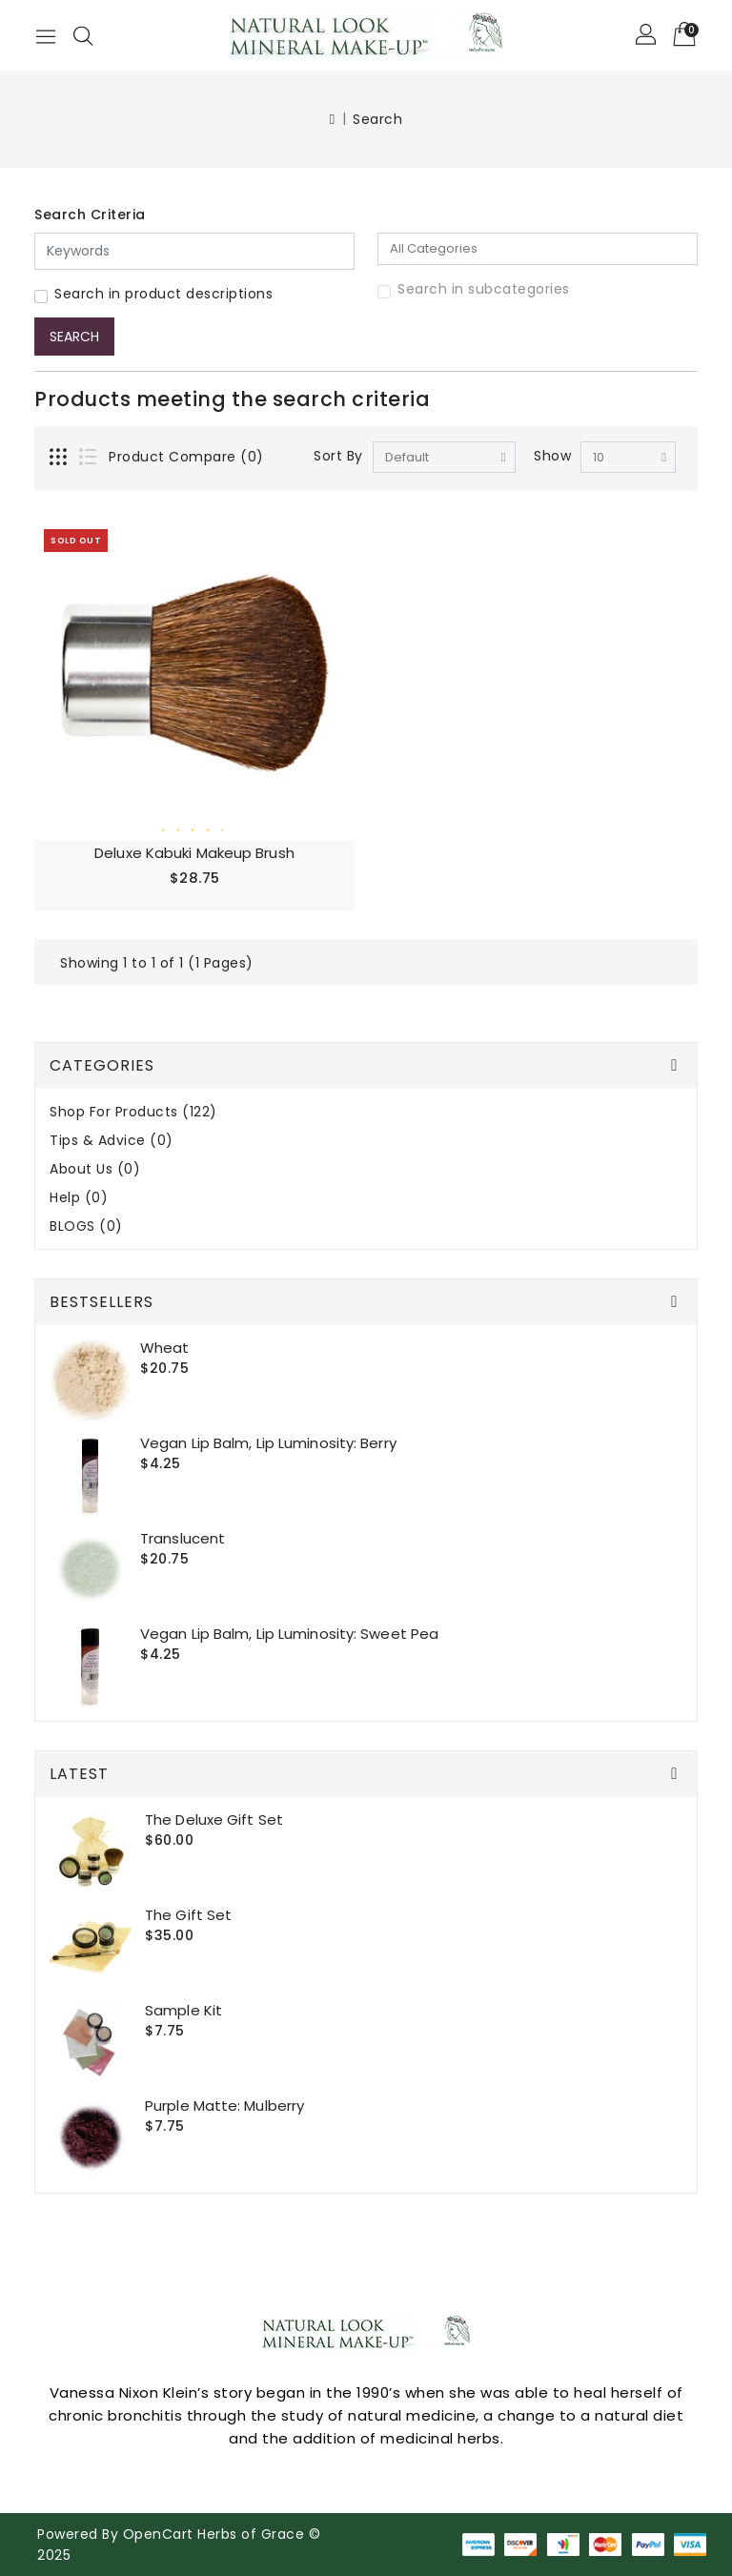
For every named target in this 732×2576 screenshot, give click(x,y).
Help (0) (79, 1198)
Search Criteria (90, 214)
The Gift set (188, 1915)
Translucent (182, 1538)
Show (552, 455)
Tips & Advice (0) (111, 1141)
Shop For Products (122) (133, 1112)
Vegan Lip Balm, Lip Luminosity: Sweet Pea (289, 1634)
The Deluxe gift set (214, 1819)
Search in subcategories (483, 288)
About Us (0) (95, 1169)
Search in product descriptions (163, 293)
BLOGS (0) (86, 1226)
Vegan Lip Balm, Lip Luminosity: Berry (268, 1443)
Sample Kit (183, 2010)
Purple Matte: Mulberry (224, 2106)
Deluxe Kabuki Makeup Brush (194, 853)
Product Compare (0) (186, 456)
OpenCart (158, 2534)
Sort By (338, 455)
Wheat (165, 1348)
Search (377, 119)
